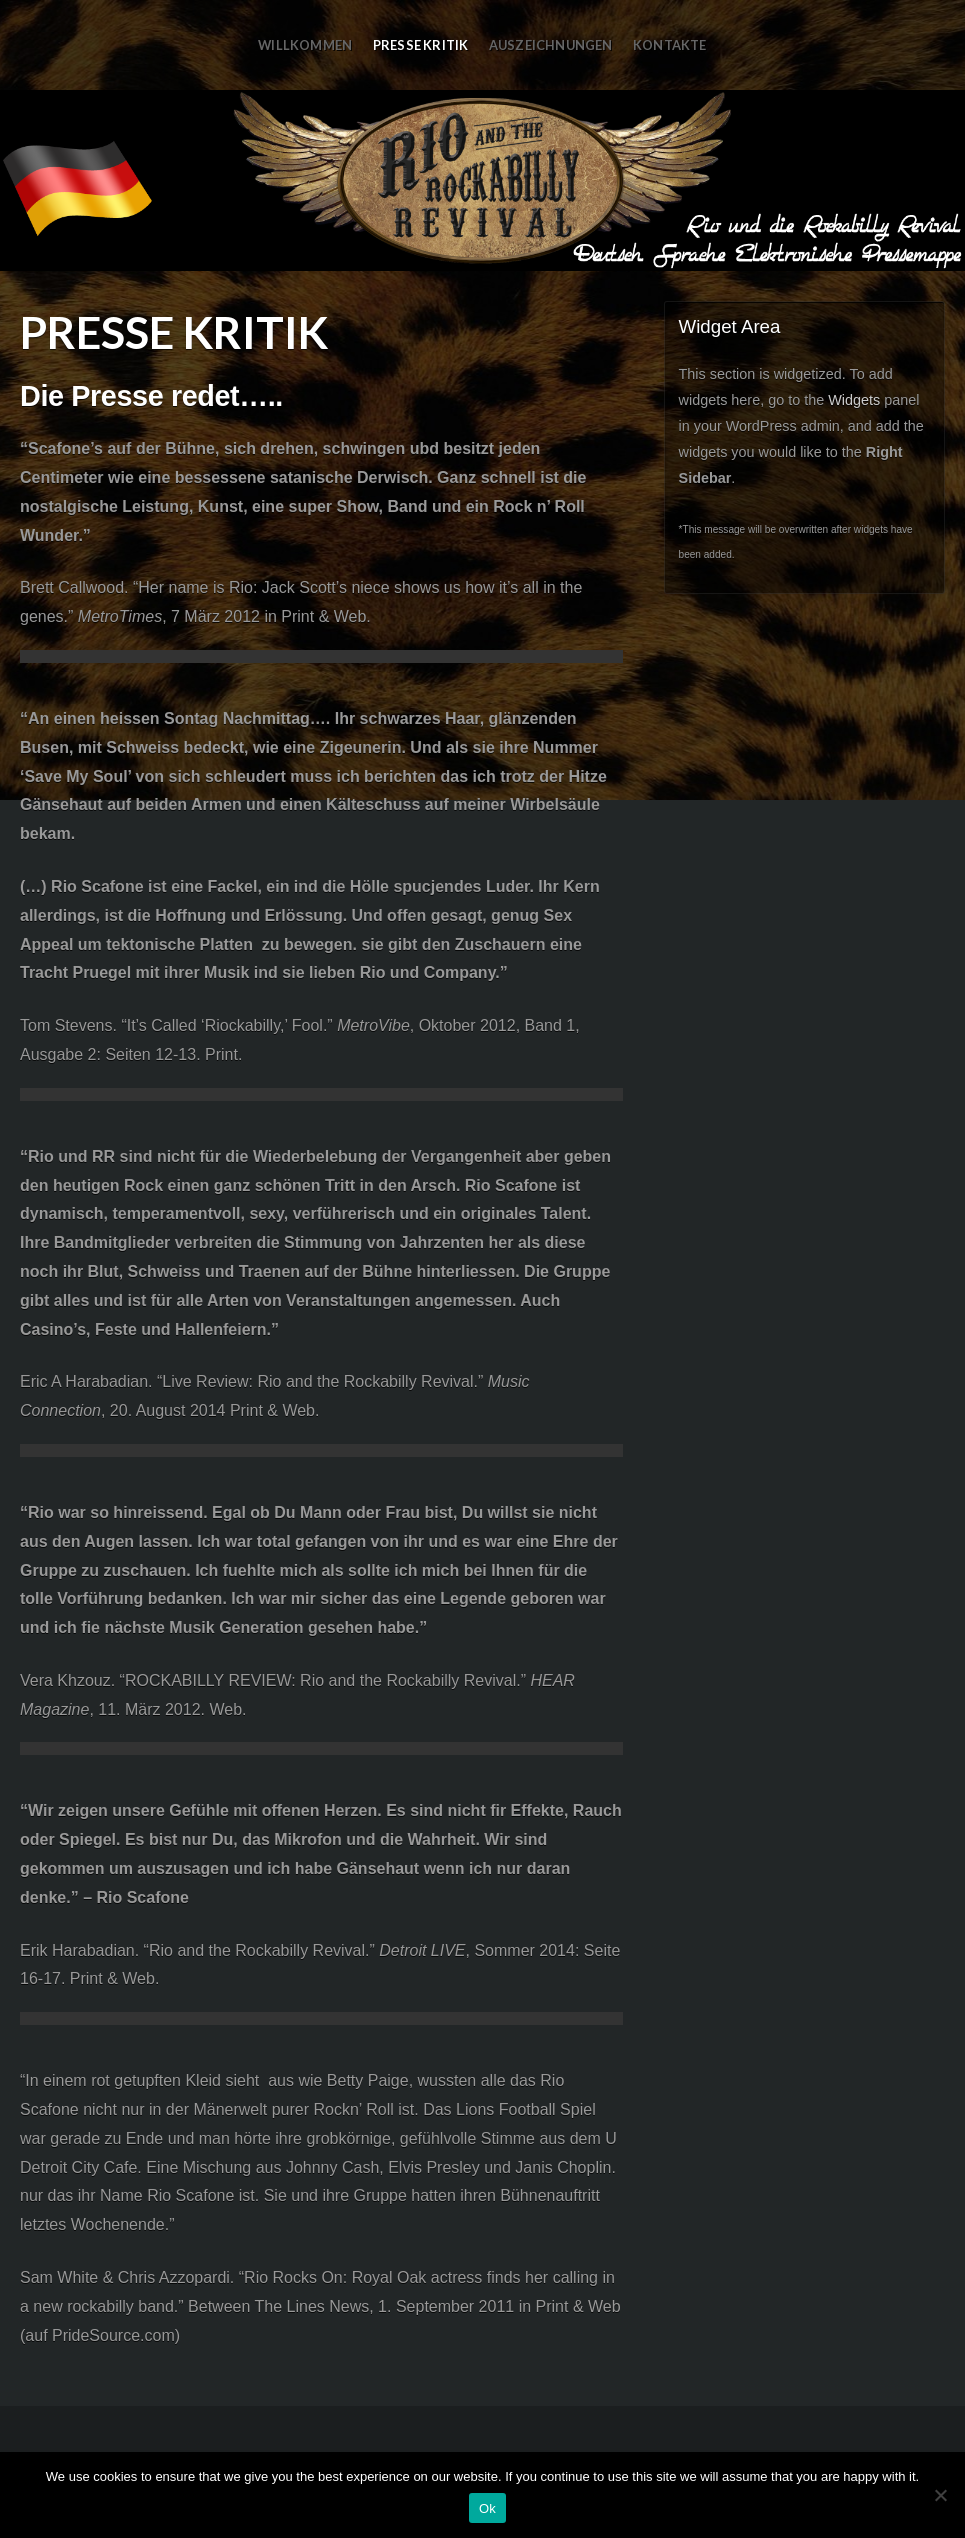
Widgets (854, 400)
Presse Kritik (421, 45)
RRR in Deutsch (482, 180)
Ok (487, 2508)
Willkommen (305, 45)
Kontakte (670, 45)
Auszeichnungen (551, 45)
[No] (940, 2495)
